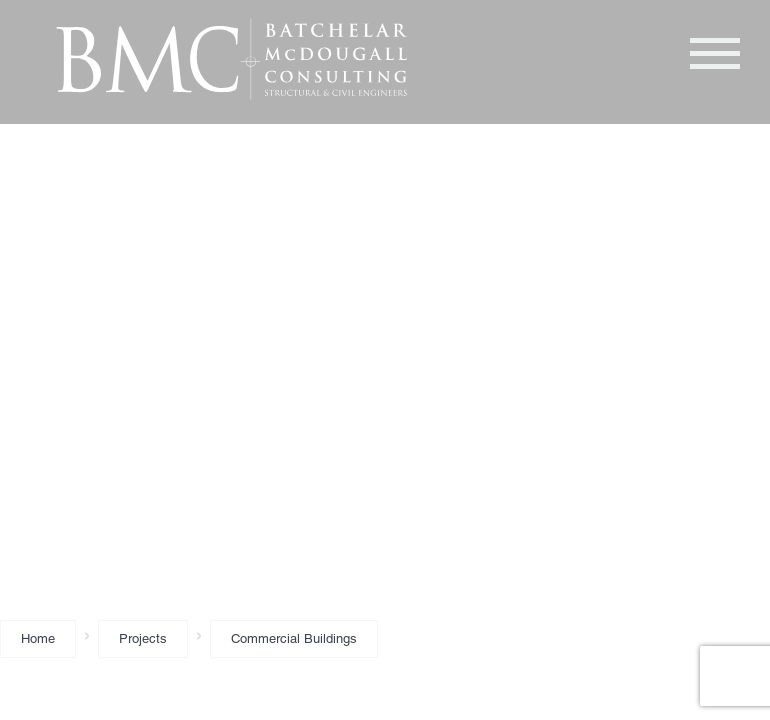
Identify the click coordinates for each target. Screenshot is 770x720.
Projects (143, 638)
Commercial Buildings (294, 638)
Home (38, 638)
